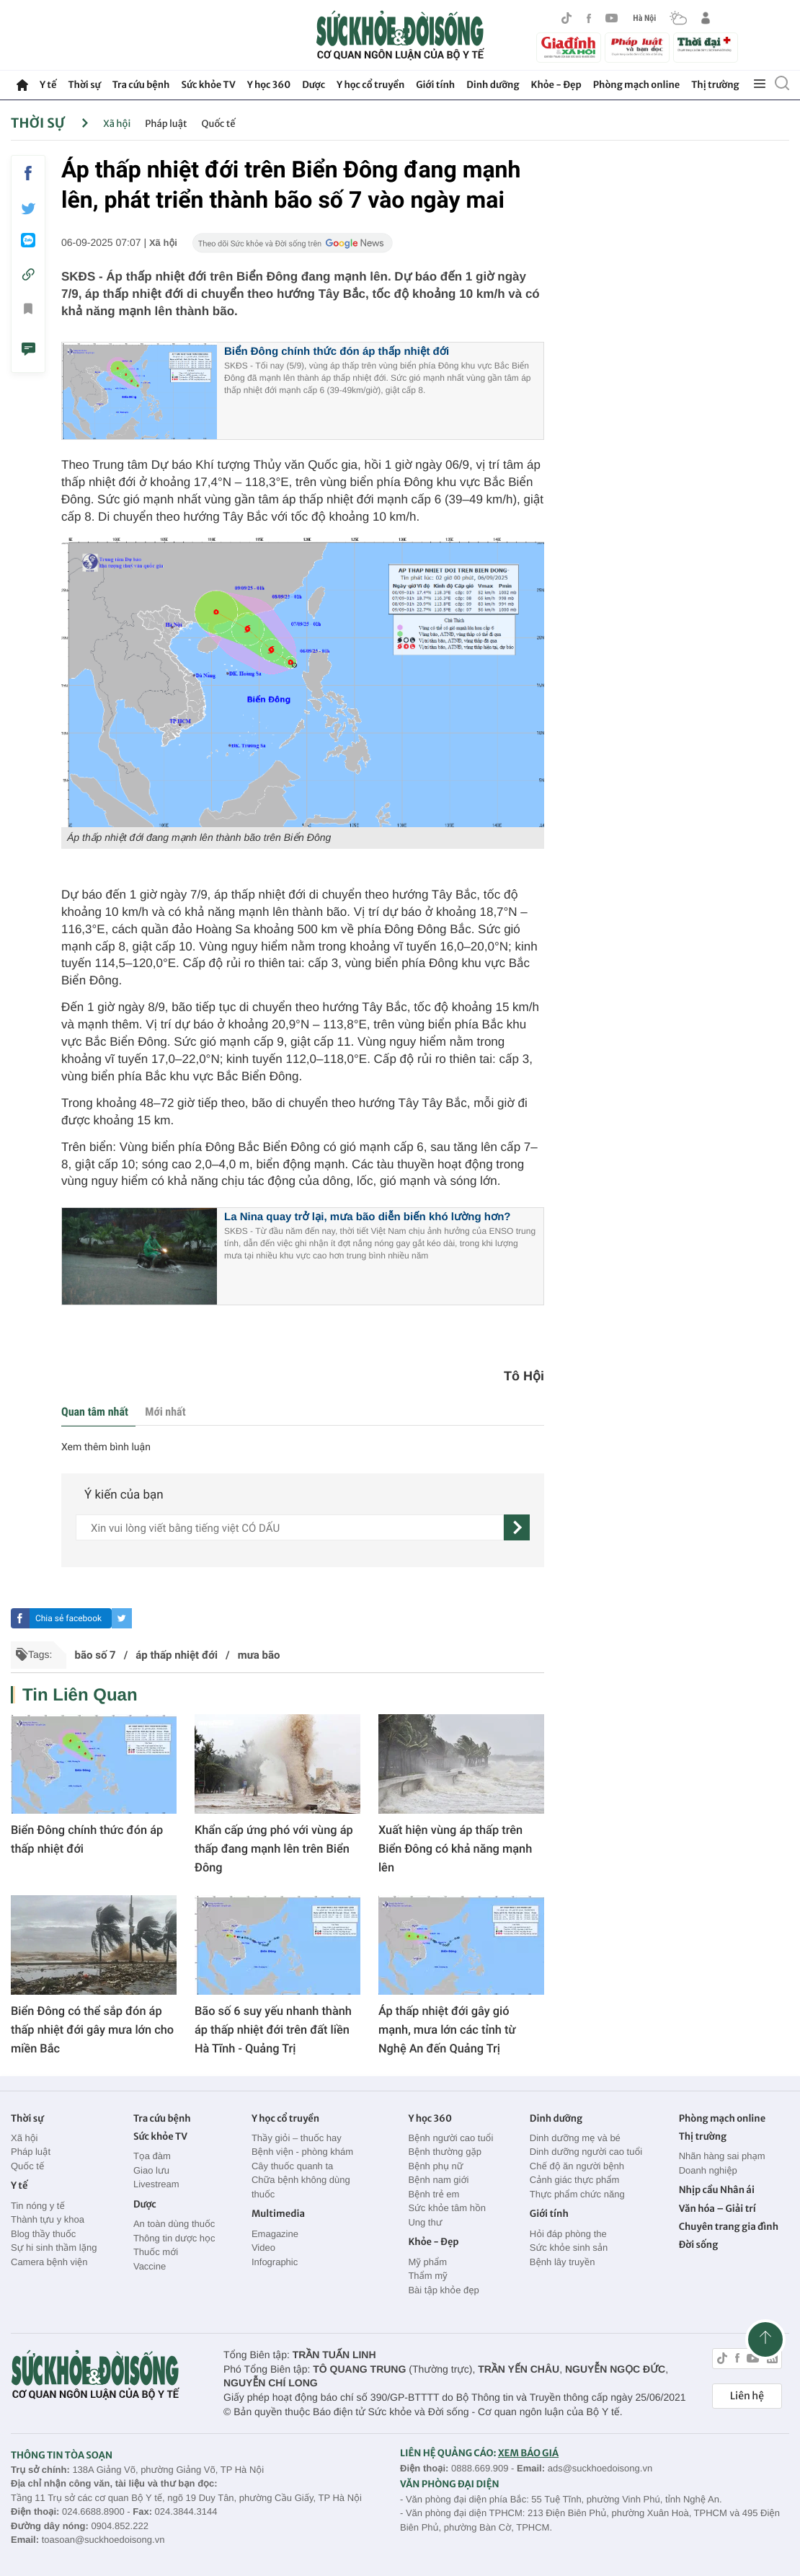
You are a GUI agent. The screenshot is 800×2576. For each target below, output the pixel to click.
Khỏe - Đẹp (556, 85)
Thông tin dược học (174, 2238)
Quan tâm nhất (94, 1412)
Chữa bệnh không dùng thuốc (301, 2187)
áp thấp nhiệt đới (176, 1655)
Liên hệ (747, 2395)
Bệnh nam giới (438, 2179)
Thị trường (715, 85)
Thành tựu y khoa (47, 2219)
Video (263, 2247)
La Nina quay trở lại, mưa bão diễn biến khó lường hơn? (367, 1217)
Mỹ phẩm (427, 2262)
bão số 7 (94, 1655)
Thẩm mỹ (427, 2275)
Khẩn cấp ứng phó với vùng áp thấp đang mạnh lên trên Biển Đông (274, 1848)
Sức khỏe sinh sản (569, 2247)
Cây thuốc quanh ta (292, 2166)
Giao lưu (151, 2170)
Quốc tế (219, 124)
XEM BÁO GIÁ (528, 2453)
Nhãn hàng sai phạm (722, 2156)
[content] (290, 1527)
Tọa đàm (152, 2156)
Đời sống (699, 2244)
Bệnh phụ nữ (435, 2166)
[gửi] (517, 1527)
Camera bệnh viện (49, 2262)
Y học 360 (269, 85)
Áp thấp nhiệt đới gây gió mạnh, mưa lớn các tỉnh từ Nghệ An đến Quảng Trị (447, 2029)
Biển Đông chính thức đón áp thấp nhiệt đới (336, 351)
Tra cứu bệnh (141, 85)
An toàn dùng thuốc (174, 2223)
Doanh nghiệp (708, 2170)
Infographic (275, 2262)
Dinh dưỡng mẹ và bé (575, 2137)
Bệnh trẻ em (433, 2194)
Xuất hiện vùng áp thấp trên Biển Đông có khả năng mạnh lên (455, 1848)
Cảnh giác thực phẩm (575, 2179)
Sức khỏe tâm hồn (447, 2207)
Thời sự (84, 85)
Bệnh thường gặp (444, 2151)
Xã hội (116, 124)
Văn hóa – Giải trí (717, 2208)
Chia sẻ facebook (68, 1618)
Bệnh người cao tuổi (450, 2137)
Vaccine (149, 2266)
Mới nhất (165, 1412)
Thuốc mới (155, 2251)
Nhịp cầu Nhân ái (717, 2189)
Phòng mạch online (636, 85)
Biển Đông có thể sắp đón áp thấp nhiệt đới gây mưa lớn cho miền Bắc (92, 2029)
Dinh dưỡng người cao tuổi (586, 2151)
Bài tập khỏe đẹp (443, 2290)
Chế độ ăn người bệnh (577, 2166)
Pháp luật (166, 124)
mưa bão (259, 1655)
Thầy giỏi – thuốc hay (297, 2137)
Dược (313, 85)
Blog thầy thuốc (43, 2233)
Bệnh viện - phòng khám (302, 2151)
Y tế (48, 85)
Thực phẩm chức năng (577, 2194)
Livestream (156, 2184)
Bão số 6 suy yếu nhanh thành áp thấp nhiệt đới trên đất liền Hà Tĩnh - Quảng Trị (273, 2029)
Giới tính (435, 85)
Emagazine (275, 2233)
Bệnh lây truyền (562, 2262)
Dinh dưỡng (492, 85)
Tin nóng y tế (38, 2205)
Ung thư (425, 2222)
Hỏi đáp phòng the (568, 2233)
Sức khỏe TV (208, 85)
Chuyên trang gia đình (728, 2226)
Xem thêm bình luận (106, 1447)
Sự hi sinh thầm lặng (54, 2247)
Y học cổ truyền (370, 85)
